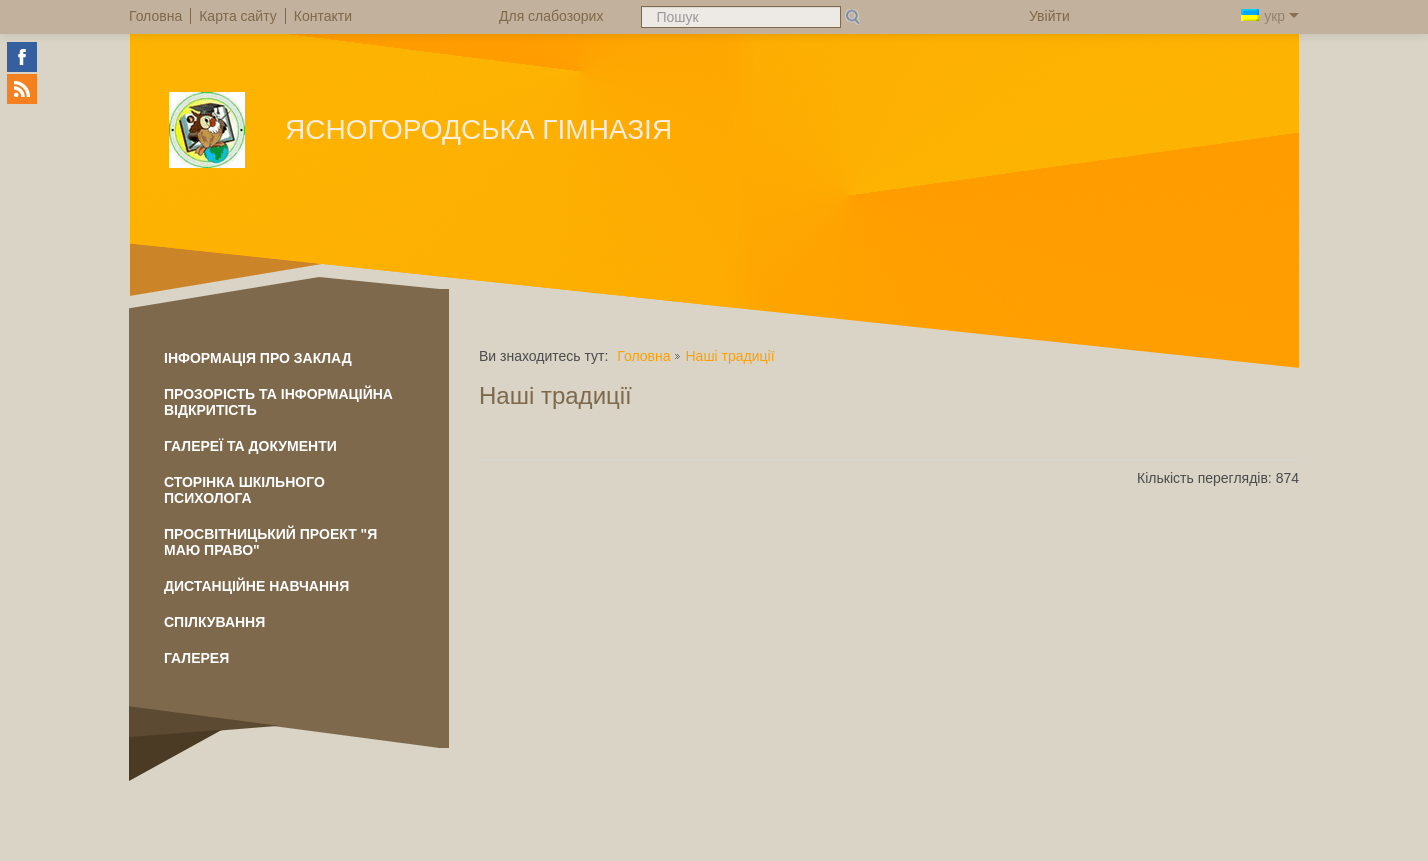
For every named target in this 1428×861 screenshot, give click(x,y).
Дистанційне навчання (256, 586)
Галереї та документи (250, 446)
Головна (643, 356)
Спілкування (214, 622)
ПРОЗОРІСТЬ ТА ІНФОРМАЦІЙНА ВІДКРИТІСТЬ (278, 402)
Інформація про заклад (258, 358)
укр (1270, 16)
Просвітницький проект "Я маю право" (270, 542)
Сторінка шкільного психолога (244, 490)
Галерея (196, 658)
